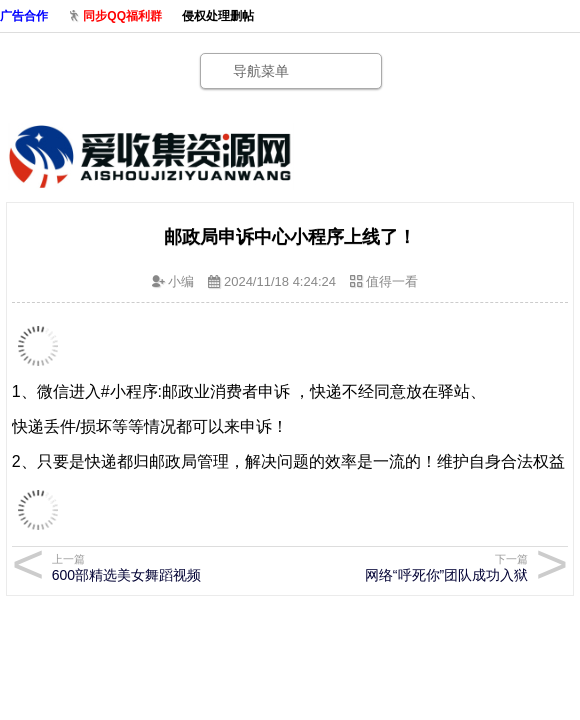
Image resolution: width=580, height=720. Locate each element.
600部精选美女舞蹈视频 (163, 567)
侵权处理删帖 (218, 16)
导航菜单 (261, 71)
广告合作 (24, 16)
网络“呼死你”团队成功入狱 (417, 567)
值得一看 (392, 281)
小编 (181, 281)
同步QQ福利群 (122, 16)
